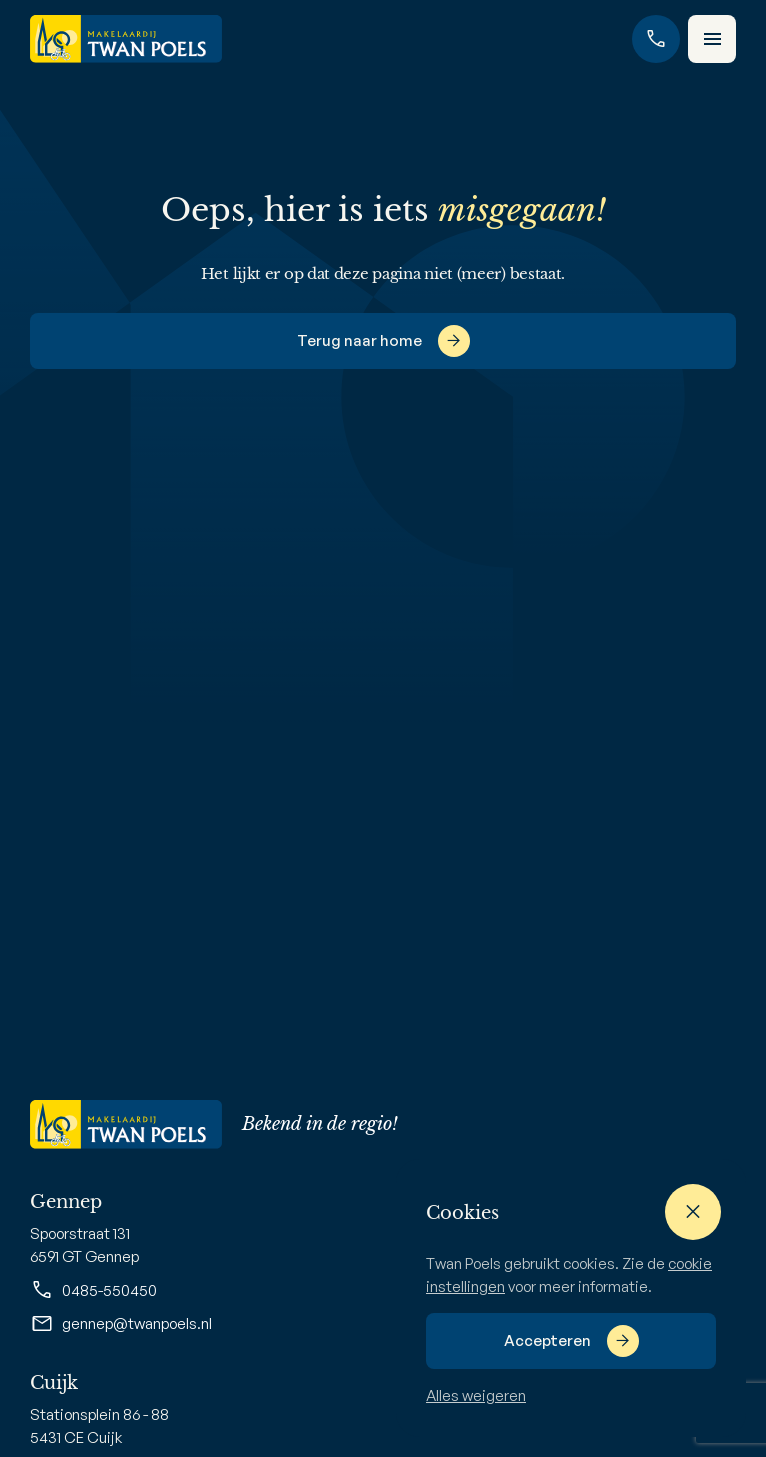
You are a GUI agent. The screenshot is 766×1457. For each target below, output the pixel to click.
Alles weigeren (476, 1395)
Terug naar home (359, 340)
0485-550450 (93, 1290)
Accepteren (547, 1340)
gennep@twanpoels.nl (121, 1324)
